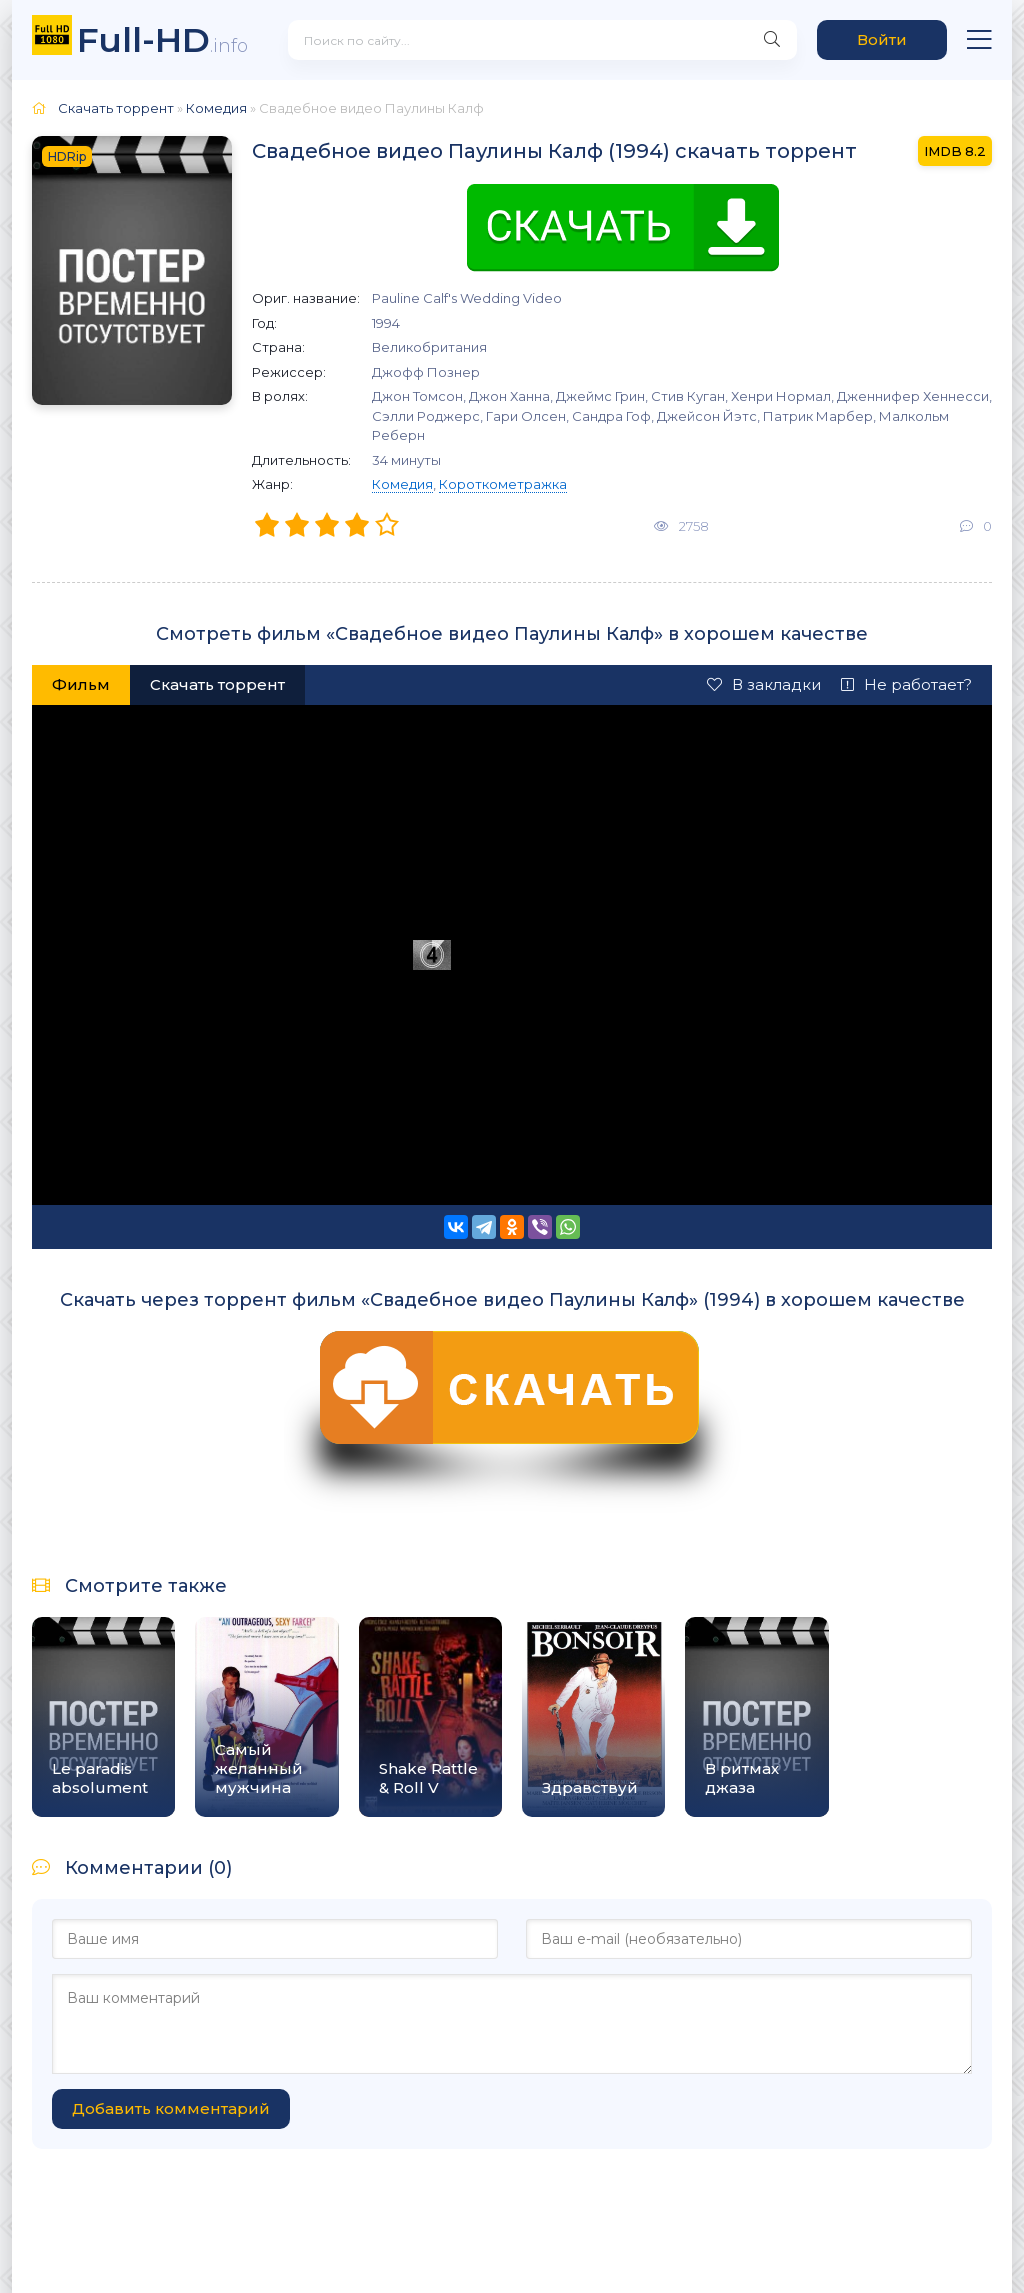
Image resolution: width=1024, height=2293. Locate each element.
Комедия (402, 484)
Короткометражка (503, 484)
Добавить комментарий (171, 2108)
